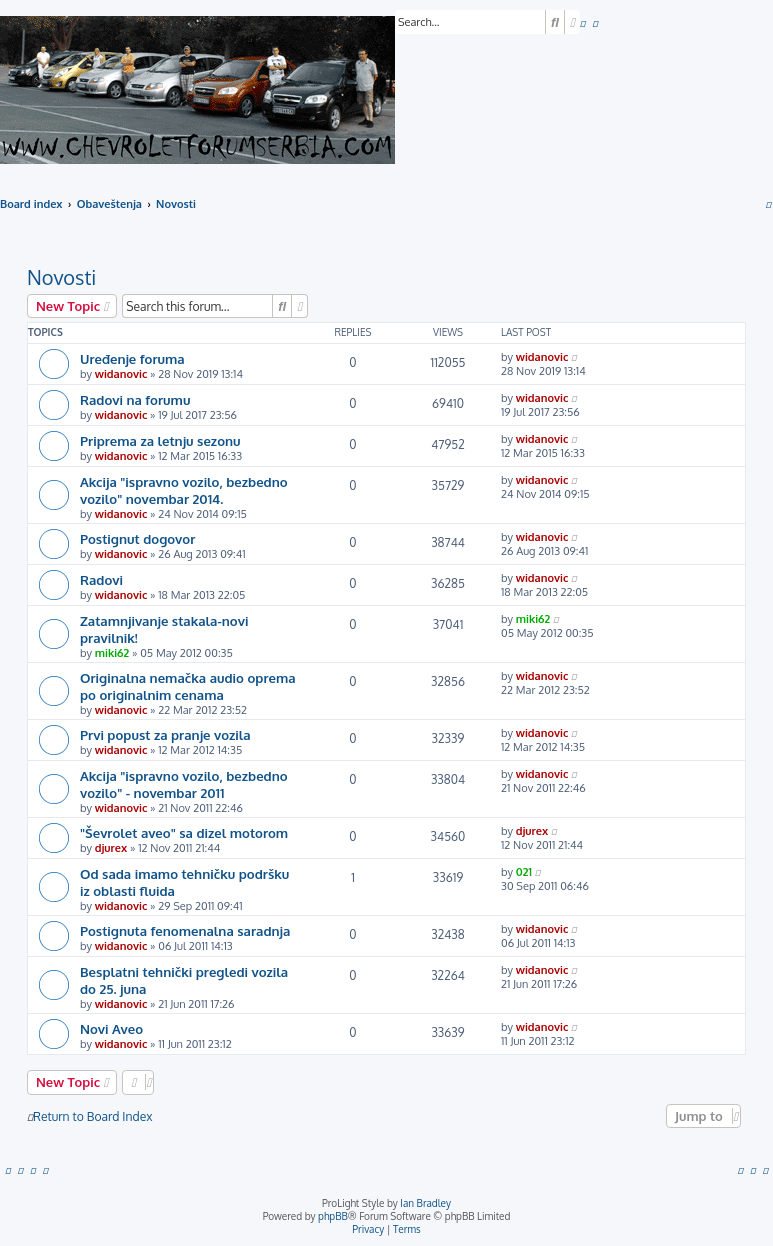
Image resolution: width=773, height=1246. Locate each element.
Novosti (61, 277)
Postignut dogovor (137, 538)
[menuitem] (583, 23)
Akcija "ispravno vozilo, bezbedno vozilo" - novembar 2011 (184, 784)
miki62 (112, 653)
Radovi (101, 579)
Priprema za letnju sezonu (160, 440)
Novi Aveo (111, 1028)
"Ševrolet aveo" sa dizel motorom (184, 832)
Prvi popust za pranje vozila (165, 734)
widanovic (121, 374)
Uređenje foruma (132, 358)
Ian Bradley (425, 1203)
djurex (111, 848)
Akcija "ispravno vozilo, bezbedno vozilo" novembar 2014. (184, 490)
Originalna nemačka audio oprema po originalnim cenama (188, 686)
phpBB (333, 1216)
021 (524, 872)
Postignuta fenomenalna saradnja (185, 930)
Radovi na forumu (135, 399)
